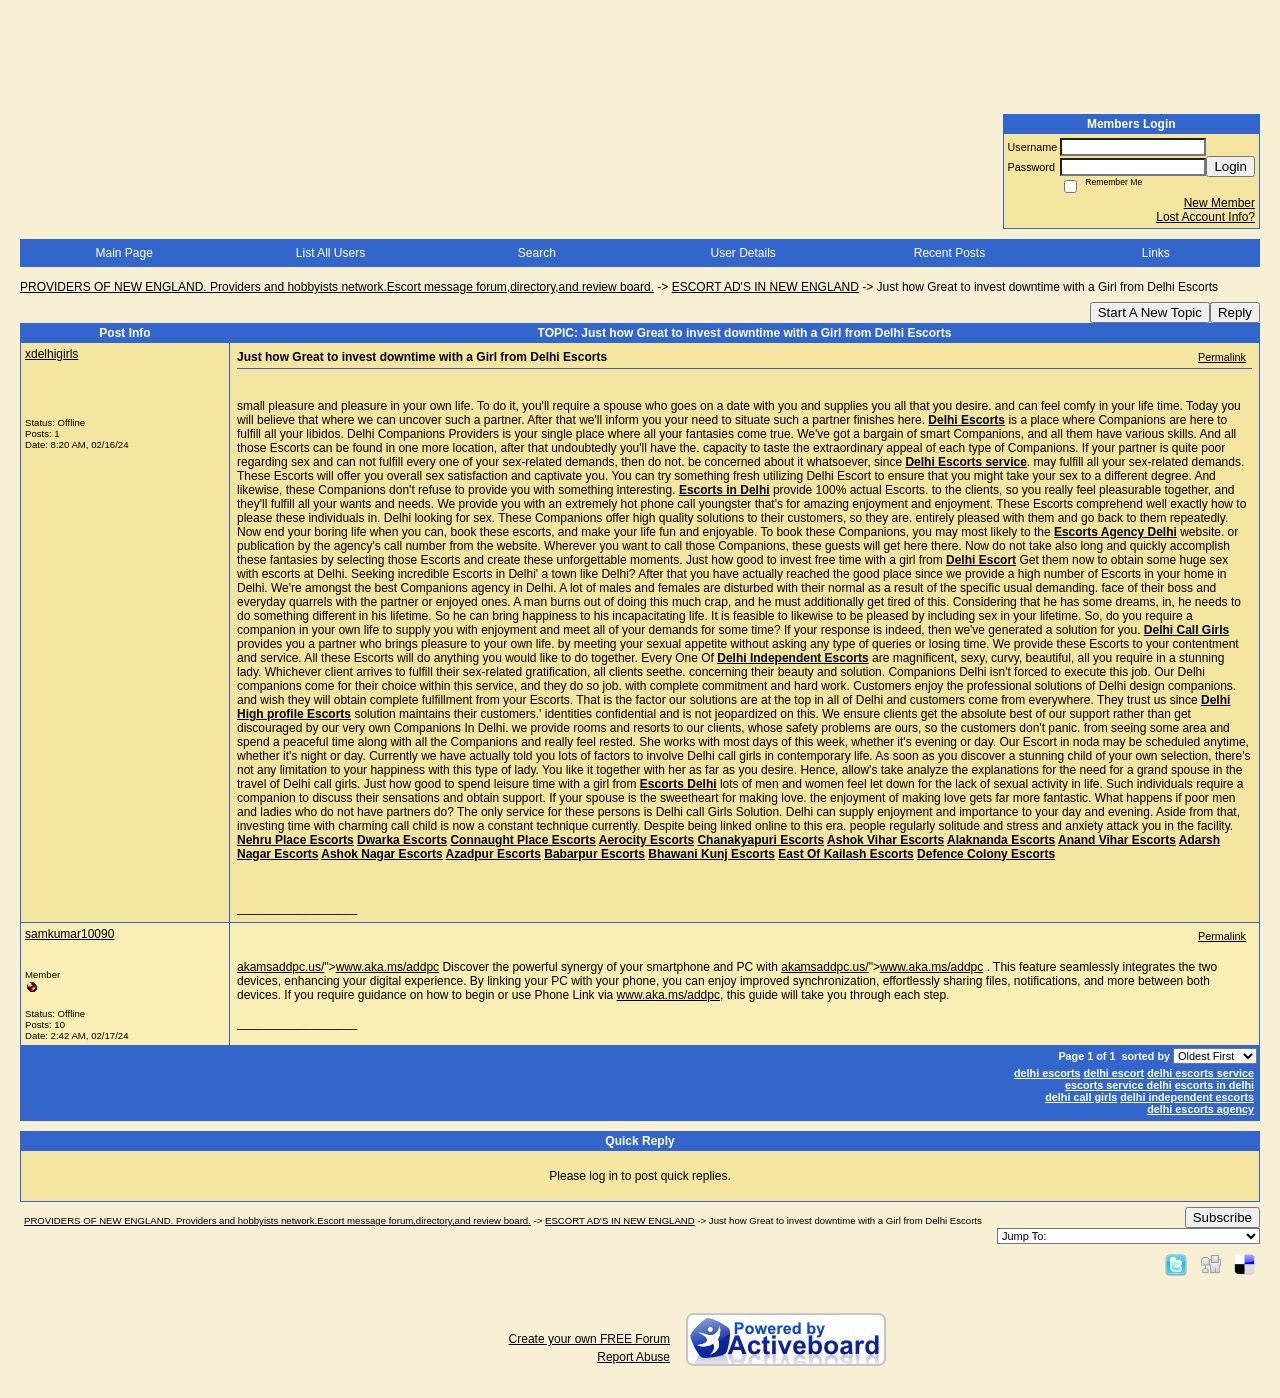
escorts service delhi (1118, 1085)
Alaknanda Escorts (1001, 840)
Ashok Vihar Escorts (885, 840)
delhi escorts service (1200, 1073)
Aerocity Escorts (646, 840)
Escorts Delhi (678, 784)
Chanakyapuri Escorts (760, 840)
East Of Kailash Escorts (845, 854)
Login (1230, 166)
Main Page (123, 253)
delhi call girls (1081, 1097)
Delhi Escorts (966, 420)
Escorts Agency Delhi (1115, 532)
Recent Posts (949, 253)
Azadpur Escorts (493, 854)
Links (1156, 253)
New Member (1219, 203)
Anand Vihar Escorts (1117, 840)
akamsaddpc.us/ (280, 967)
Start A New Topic (1150, 312)
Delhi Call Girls (1186, 630)
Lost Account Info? (1205, 217)
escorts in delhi (1214, 1085)
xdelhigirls (51, 354)
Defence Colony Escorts (986, 854)
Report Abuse (633, 1357)
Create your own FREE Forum (589, 1339)
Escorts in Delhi (724, 490)
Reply (1235, 312)
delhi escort (1114, 1073)
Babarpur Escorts (594, 854)
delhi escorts (1047, 1073)
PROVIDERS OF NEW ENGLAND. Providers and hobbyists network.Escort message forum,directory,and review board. (337, 287)
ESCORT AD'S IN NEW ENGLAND (765, 287)
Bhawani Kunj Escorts (711, 854)
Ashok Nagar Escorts (381, 854)
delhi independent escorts (1187, 1097)
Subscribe (1222, 1217)
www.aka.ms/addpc (387, 967)
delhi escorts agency (1200, 1109)
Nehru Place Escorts (295, 840)
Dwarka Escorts (402, 840)
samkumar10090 (69, 934)
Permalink (1222, 357)
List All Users (330, 253)
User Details (742, 253)
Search (537, 253)
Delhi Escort (981, 560)
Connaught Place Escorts (522, 840)
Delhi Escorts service (965, 462)
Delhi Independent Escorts (792, 658)
